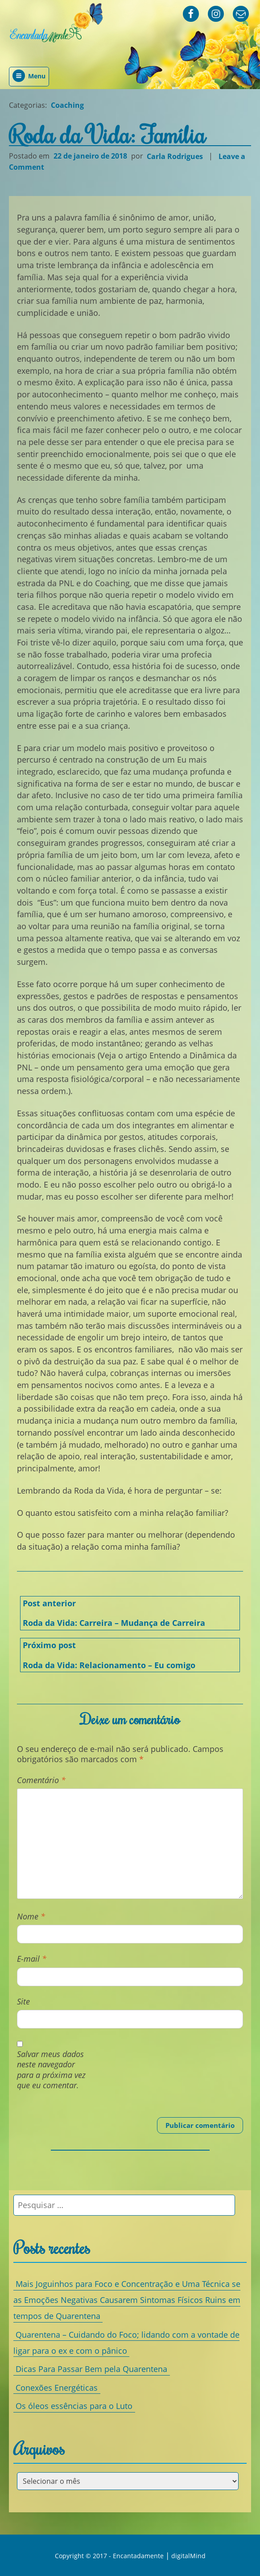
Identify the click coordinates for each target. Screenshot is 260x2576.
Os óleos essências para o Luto (74, 2405)
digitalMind (188, 2556)
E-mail (31, 1959)
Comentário (41, 1780)
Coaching (67, 105)
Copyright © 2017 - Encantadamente (109, 2556)
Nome (31, 1916)
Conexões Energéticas (57, 2387)
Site (23, 2001)
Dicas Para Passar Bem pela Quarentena (91, 2369)
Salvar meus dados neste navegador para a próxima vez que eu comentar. (51, 2069)
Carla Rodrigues (175, 156)
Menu (28, 75)
